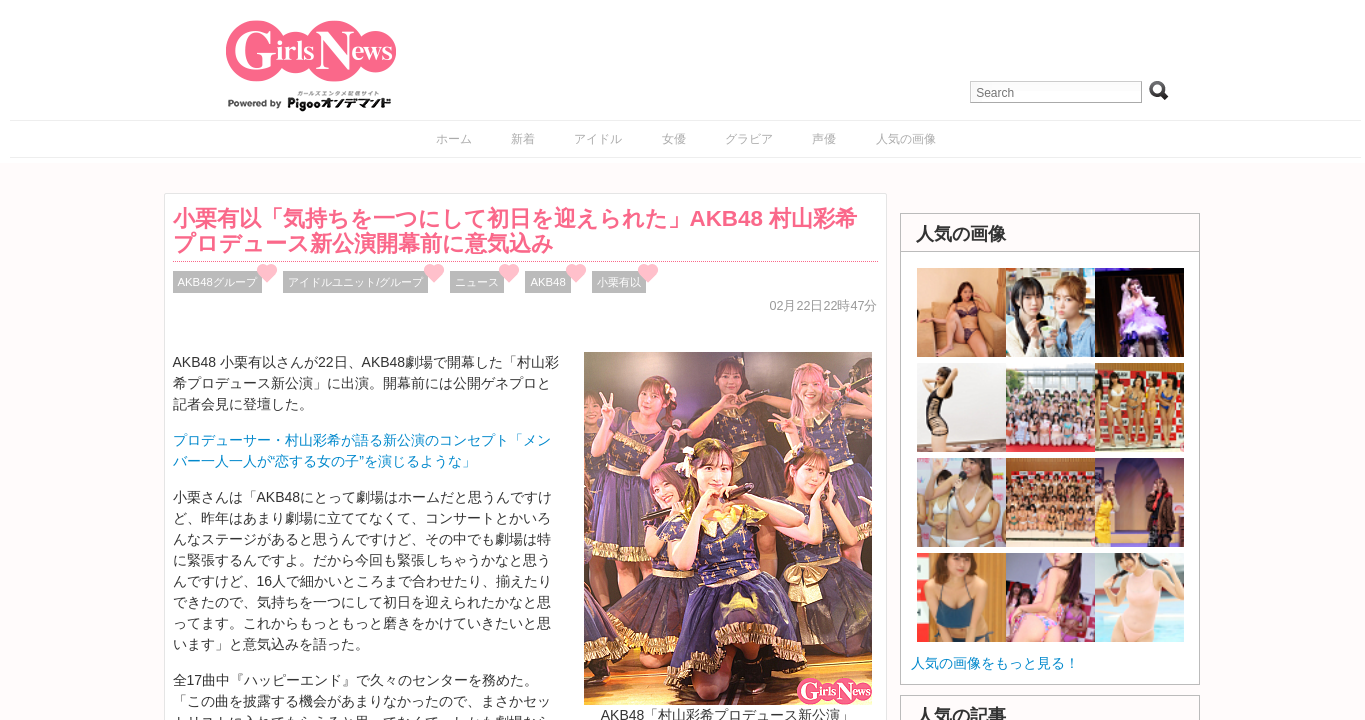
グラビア (749, 139)
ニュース (477, 282)
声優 (824, 139)
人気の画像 (906, 139)
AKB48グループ (217, 282)
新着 (523, 139)
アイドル (598, 139)
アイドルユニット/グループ (355, 282)
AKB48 (547, 282)
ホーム (454, 139)
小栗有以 (619, 282)
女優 (674, 139)
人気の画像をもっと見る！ (995, 663)
